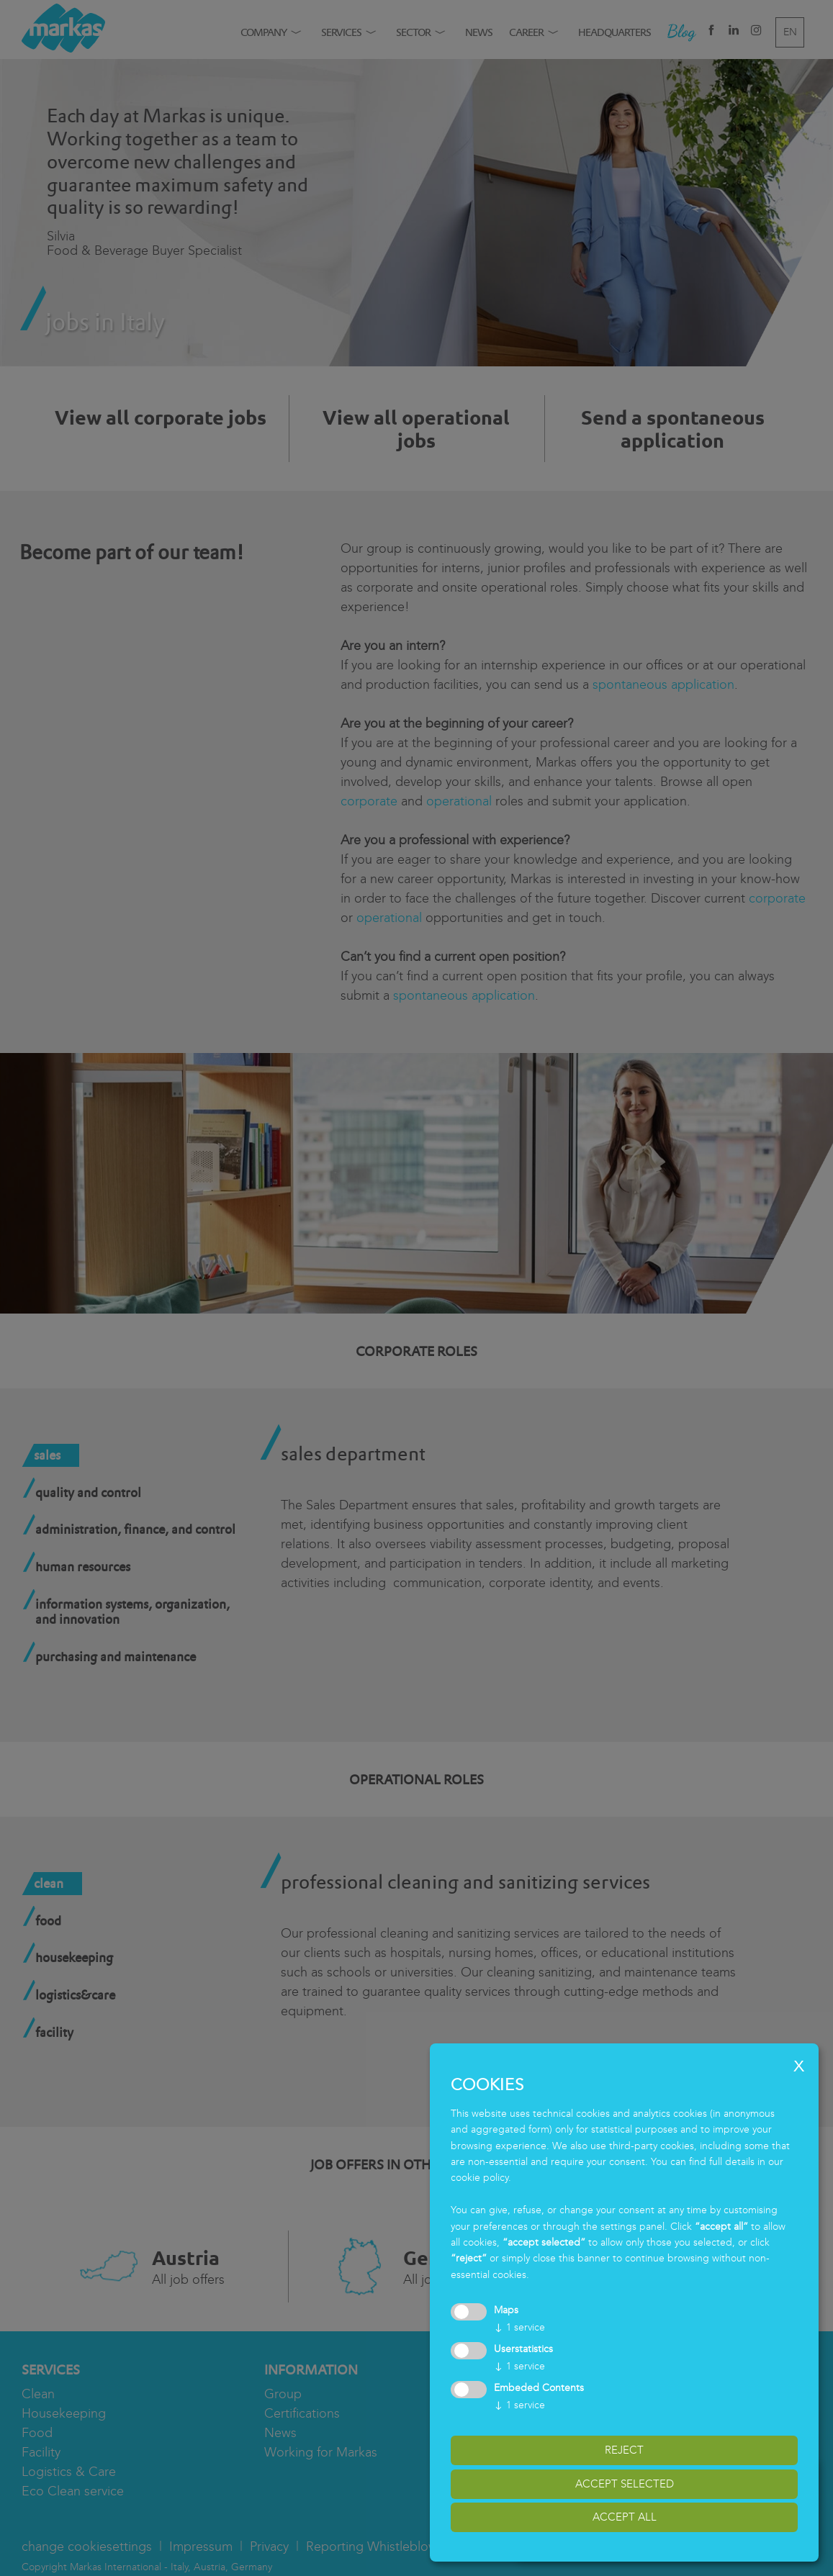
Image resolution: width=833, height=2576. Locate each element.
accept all (625, 2517)
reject (624, 2450)
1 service (519, 2327)
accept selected (624, 2483)
